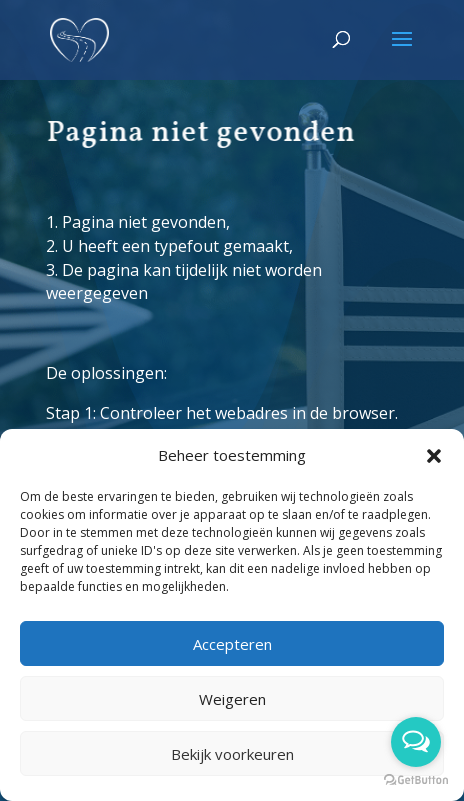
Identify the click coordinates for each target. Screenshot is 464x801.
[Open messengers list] (416, 742)
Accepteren (232, 644)
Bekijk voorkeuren (232, 754)
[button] (434, 456)
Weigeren (232, 699)
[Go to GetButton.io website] (416, 780)
